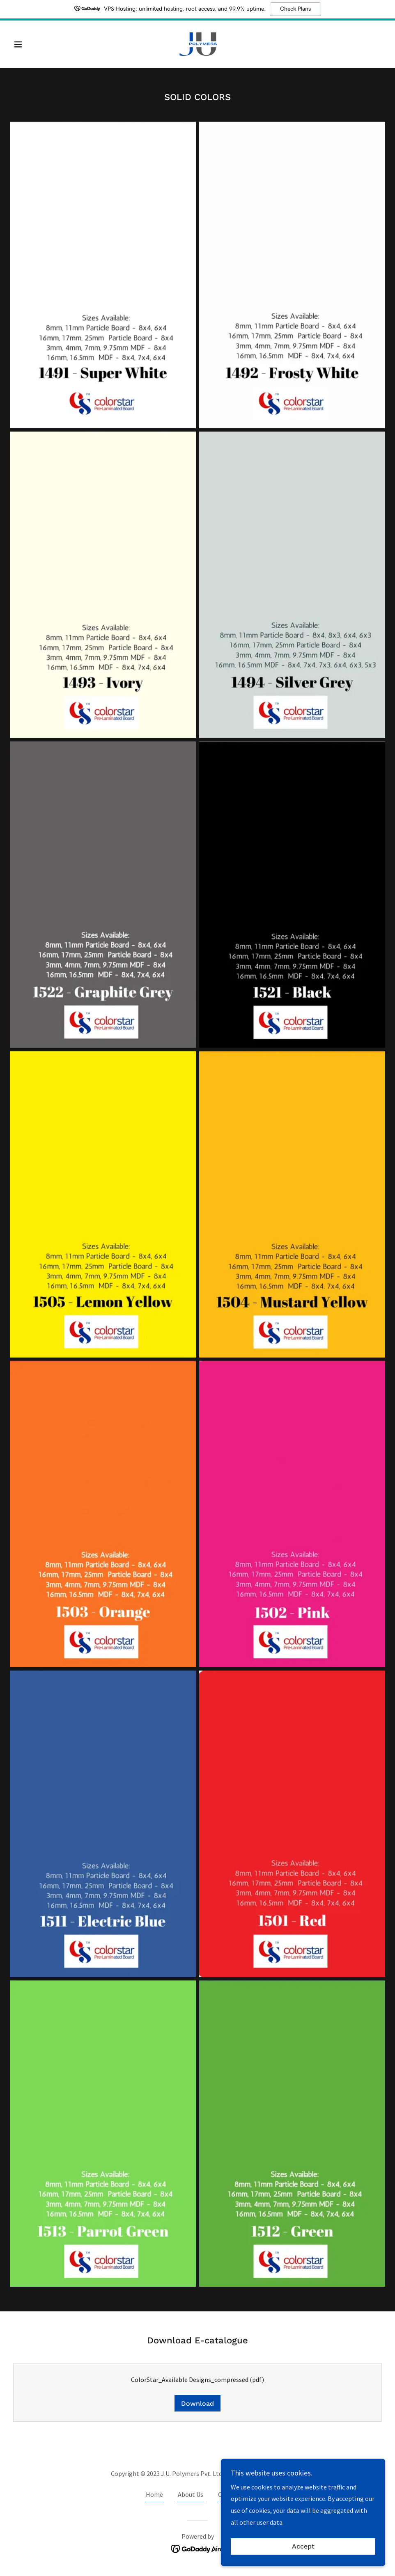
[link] (197, 43)
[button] (38, 44)
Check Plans (295, 9)
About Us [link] (190, 2494)
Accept (303, 2547)
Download (197, 2403)
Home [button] (154, 2494)
